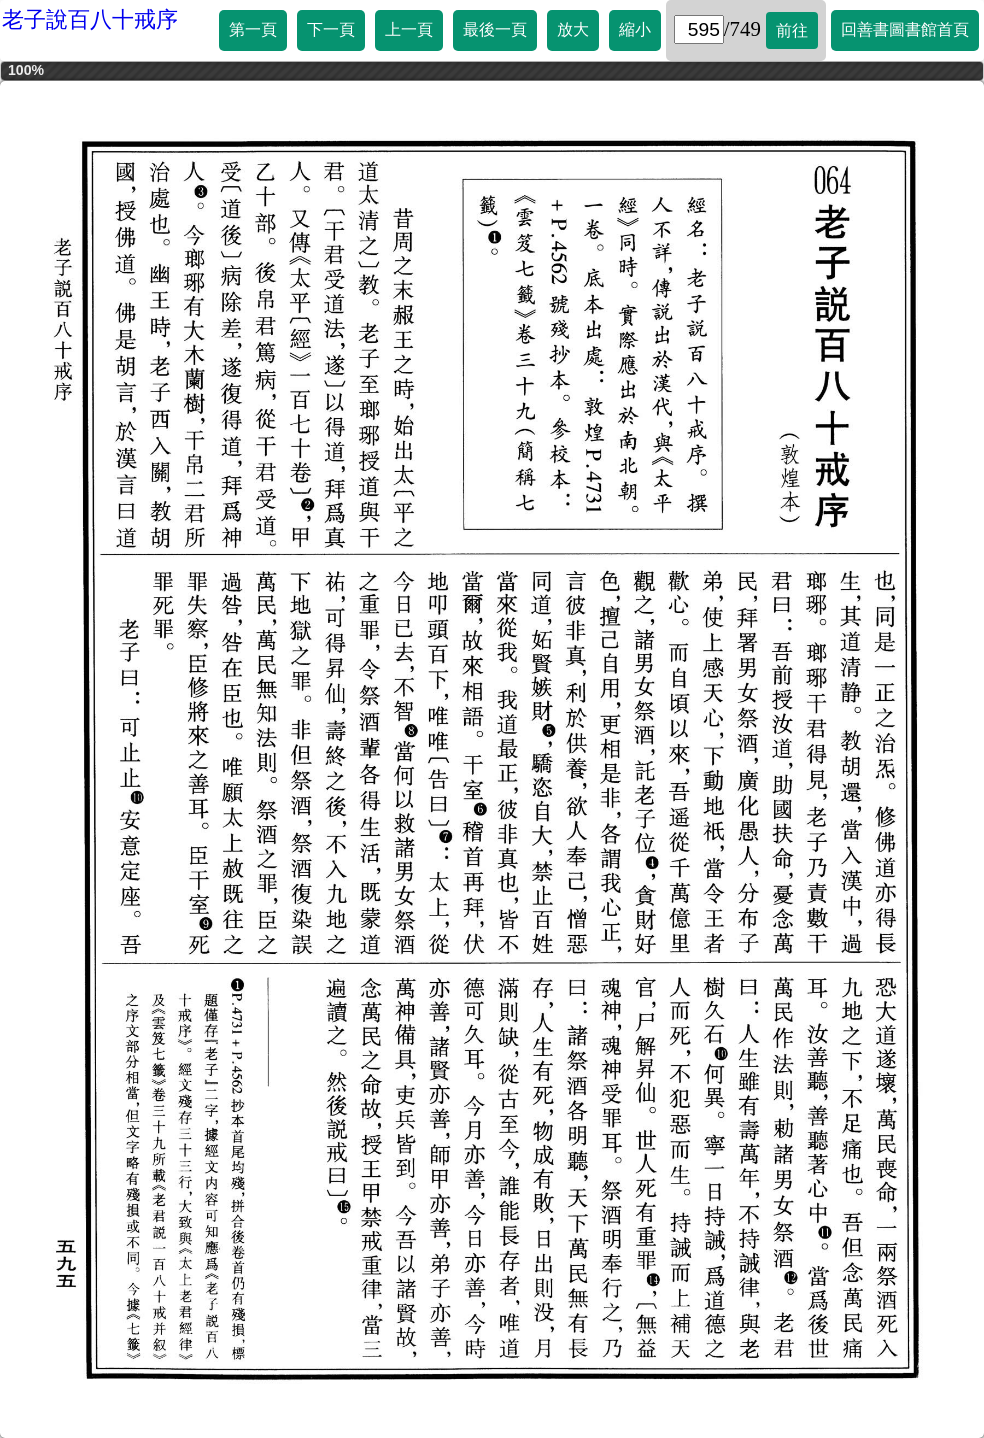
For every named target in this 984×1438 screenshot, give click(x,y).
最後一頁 (495, 29)
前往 (792, 30)
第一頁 (253, 29)
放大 (573, 29)
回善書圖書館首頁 (905, 29)
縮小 (635, 29)
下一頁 (331, 29)
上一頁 (409, 29)
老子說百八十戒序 (90, 19)
